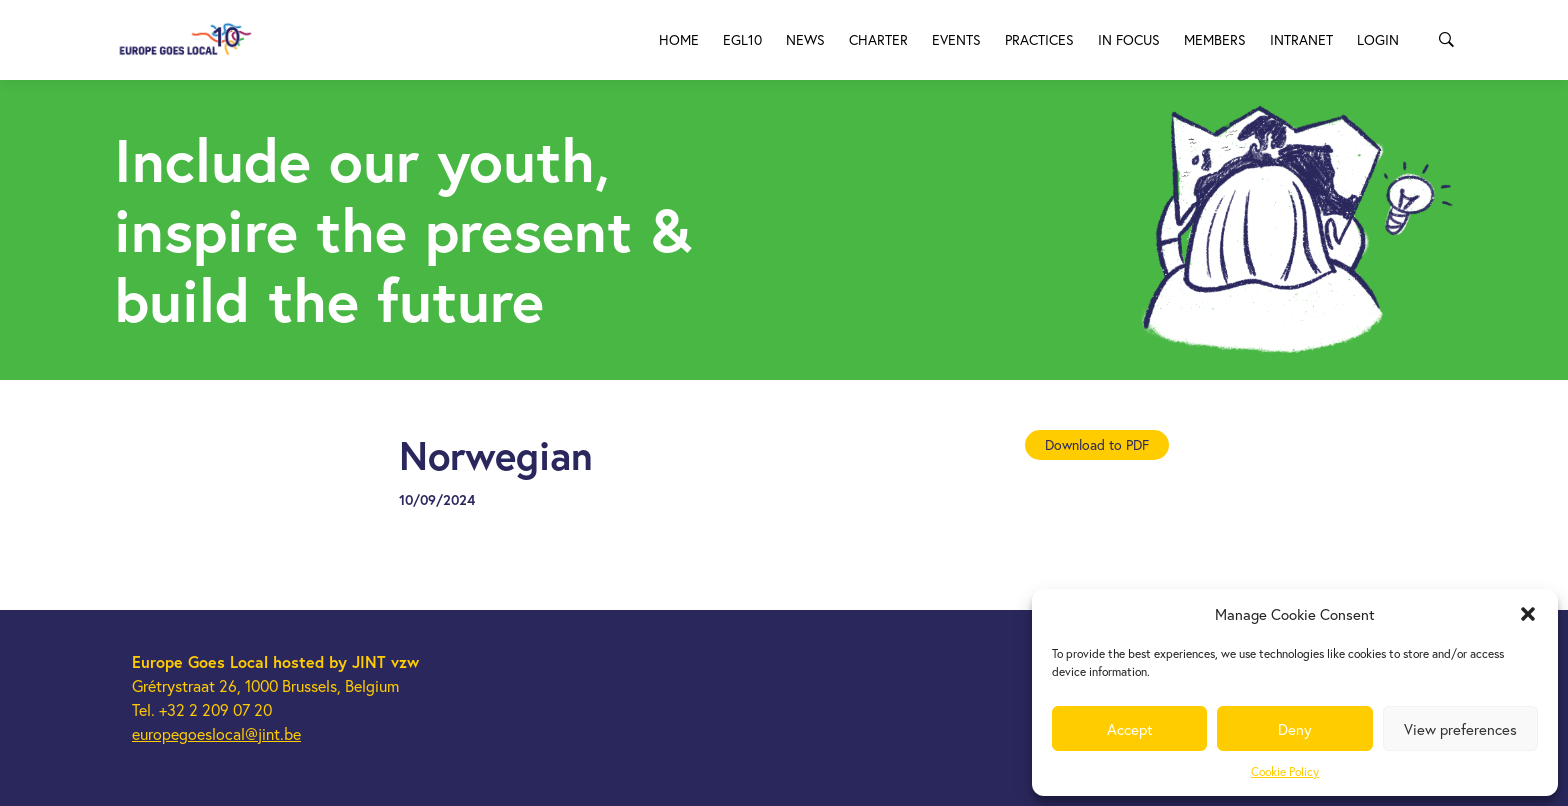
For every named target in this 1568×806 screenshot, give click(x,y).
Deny (1295, 729)
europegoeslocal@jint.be (216, 733)
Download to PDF (1097, 444)
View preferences (1460, 729)
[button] (1528, 614)
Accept (1130, 729)
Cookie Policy (1285, 771)
